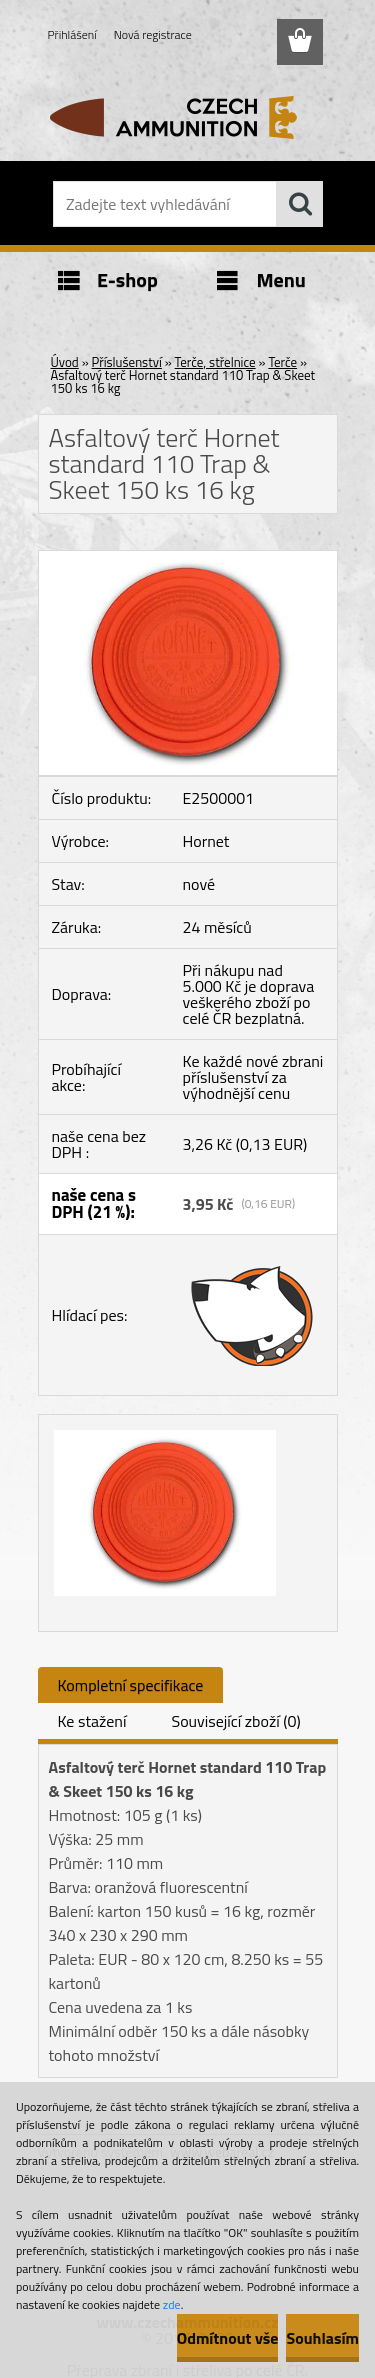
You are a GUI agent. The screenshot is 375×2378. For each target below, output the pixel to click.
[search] (300, 204)
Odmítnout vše (228, 2338)
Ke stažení (92, 1721)
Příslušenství (127, 362)
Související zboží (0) (235, 1721)
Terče (282, 362)
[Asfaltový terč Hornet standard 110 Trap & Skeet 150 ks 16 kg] (188, 559)
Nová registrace (153, 34)
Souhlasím (322, 2338)
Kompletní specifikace (131, 1685)
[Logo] (187, 117)
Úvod (65, 362)
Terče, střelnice (215, 362)
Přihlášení (72, 34)
